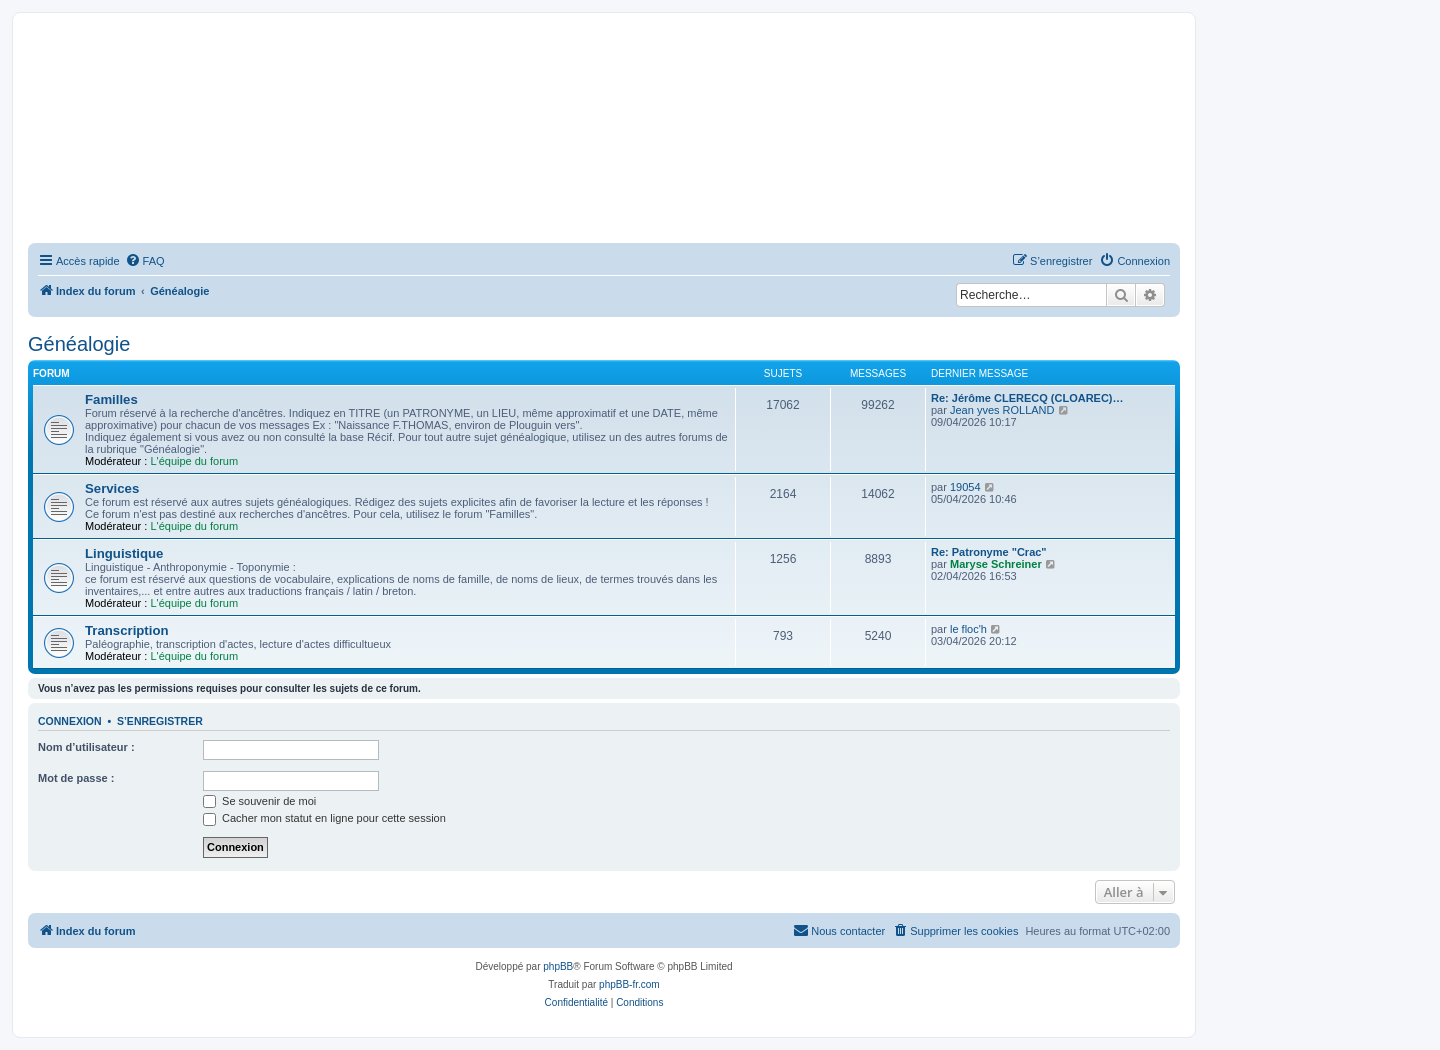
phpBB (558, 966)
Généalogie (79, 344)
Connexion (70, 721)
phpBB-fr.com (629, 984)
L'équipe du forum (194, 461)
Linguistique (124, 553)
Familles (111, 399)
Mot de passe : (76, 778)
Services (112, 488)
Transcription (127, 630)
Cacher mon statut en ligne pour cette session (324, 818)
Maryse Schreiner (996, 564)
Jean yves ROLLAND (1002, 410)
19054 (965, 487)
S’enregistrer (160, 721)
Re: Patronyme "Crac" (989, 552)
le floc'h (968, 629)
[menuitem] (145, 261)
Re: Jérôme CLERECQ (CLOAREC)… (1027, 398)
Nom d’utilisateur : (86, 747)
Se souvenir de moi (259, 801)
